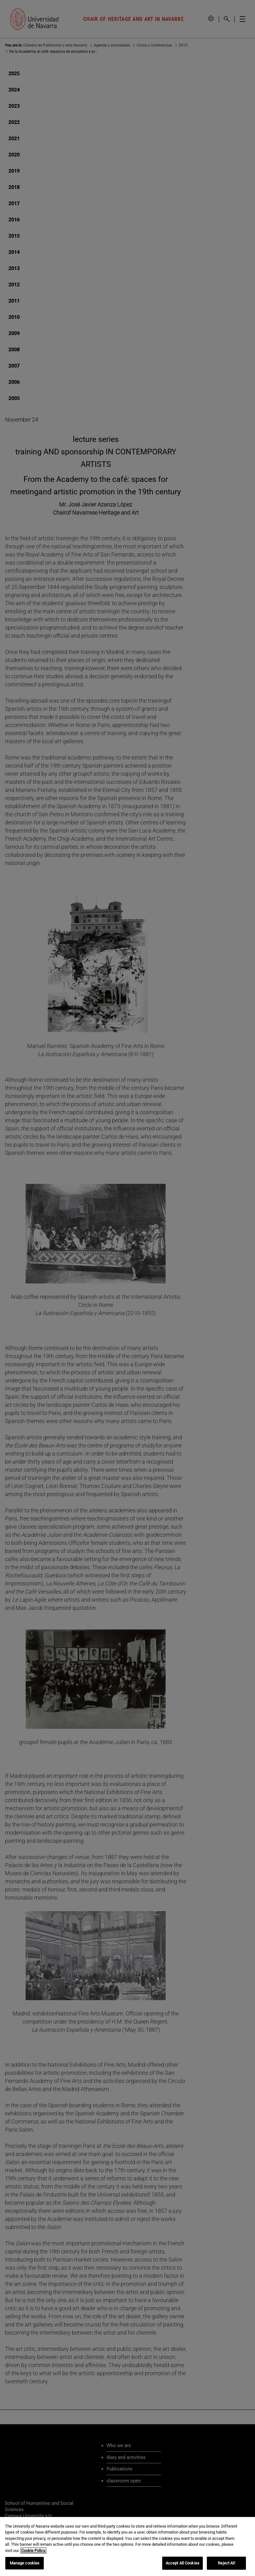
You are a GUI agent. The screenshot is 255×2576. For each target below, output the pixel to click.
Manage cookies (25, 2563)
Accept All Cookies (182, 2563)
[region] (127, 2546)
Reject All (226, 2563)
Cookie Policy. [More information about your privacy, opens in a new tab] (33, 2550)
